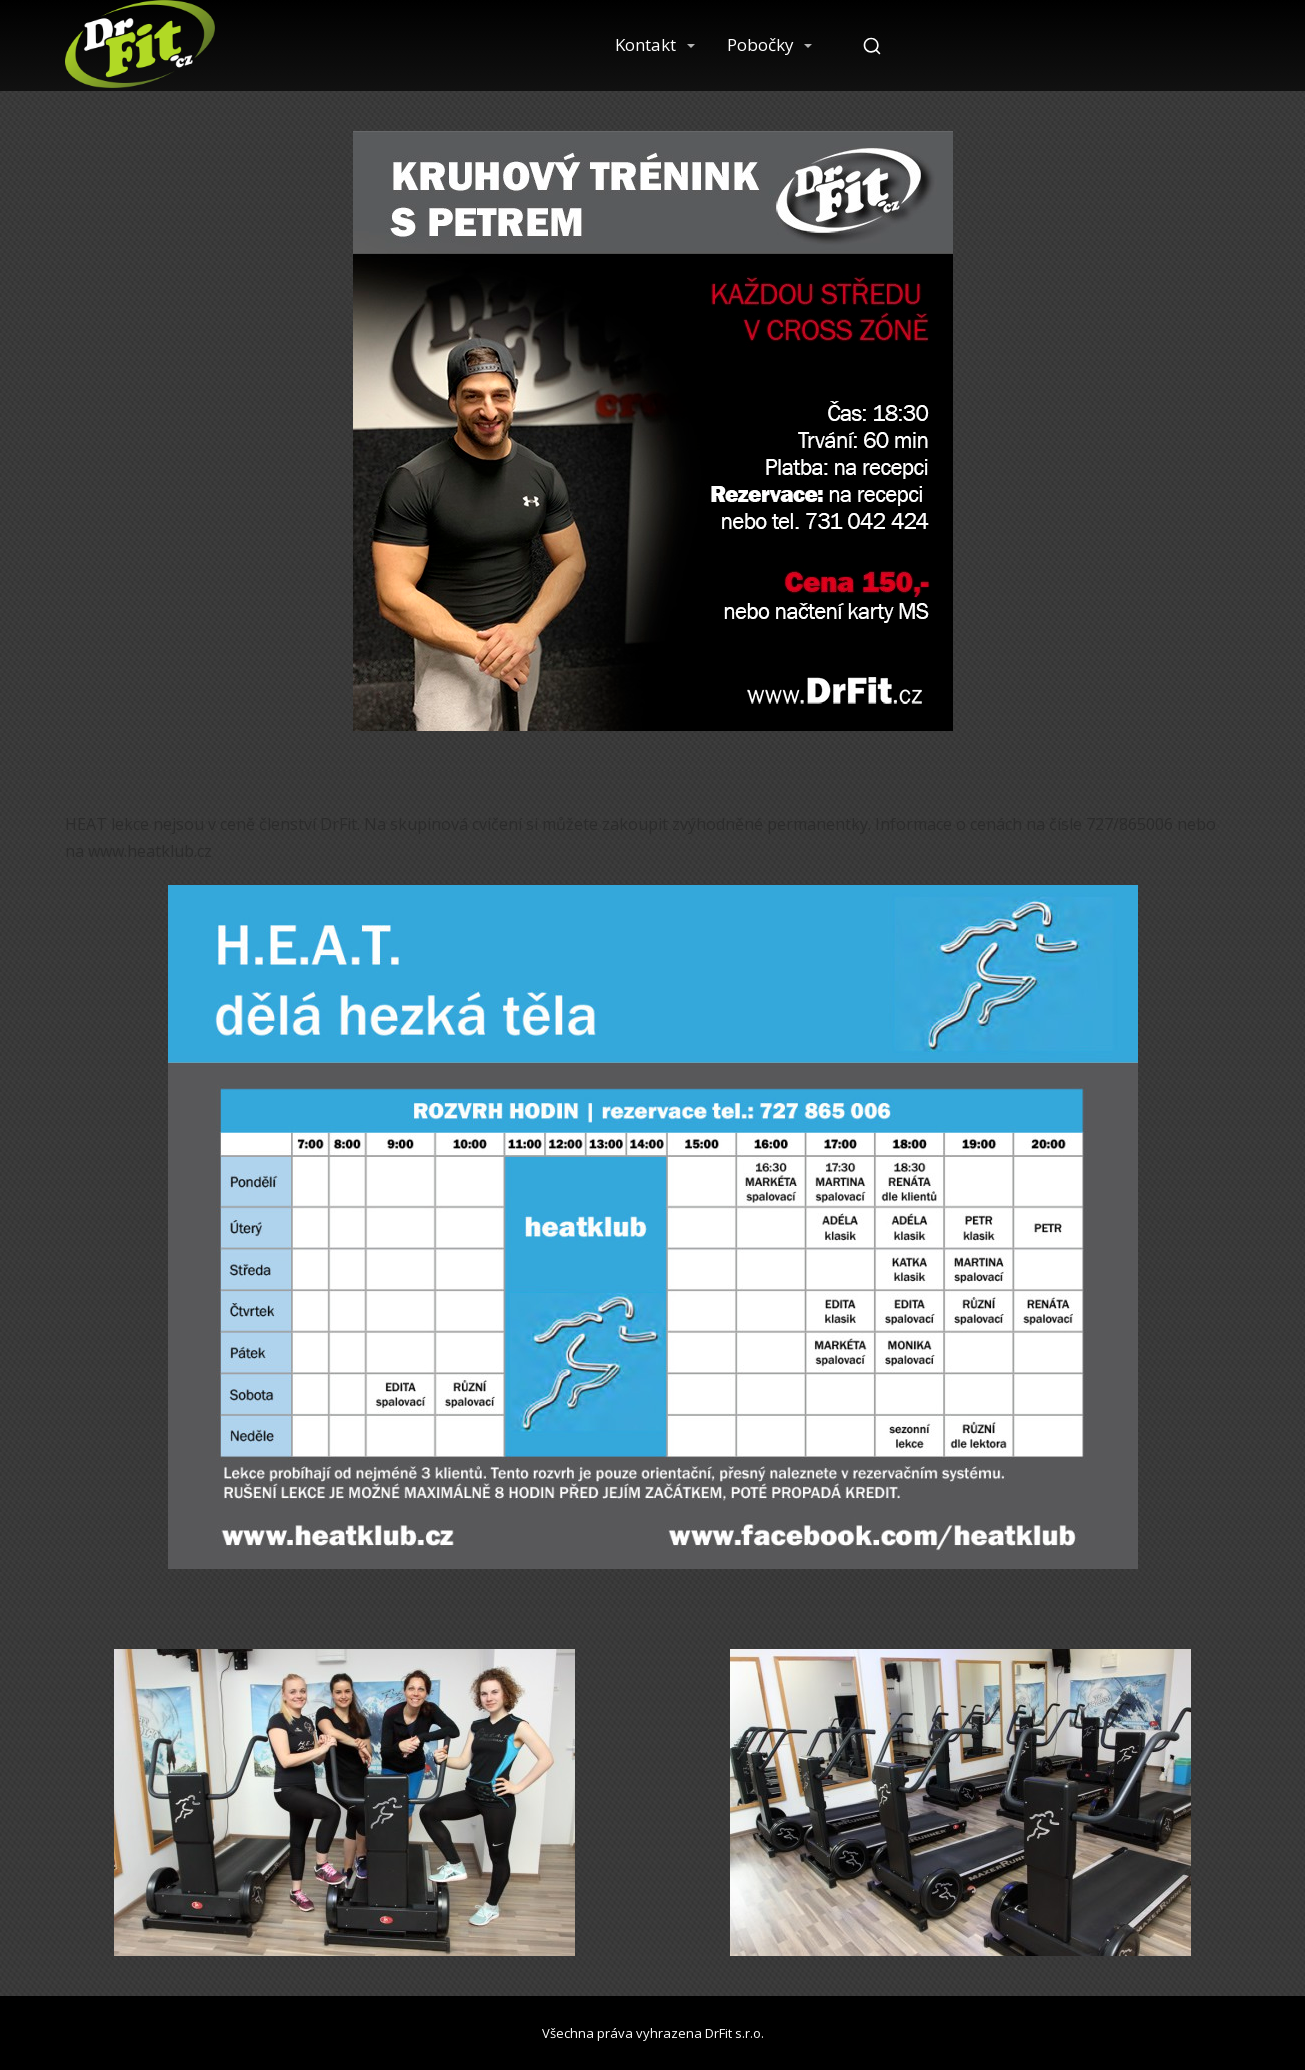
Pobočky (760, 44)
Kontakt (645, 44)
